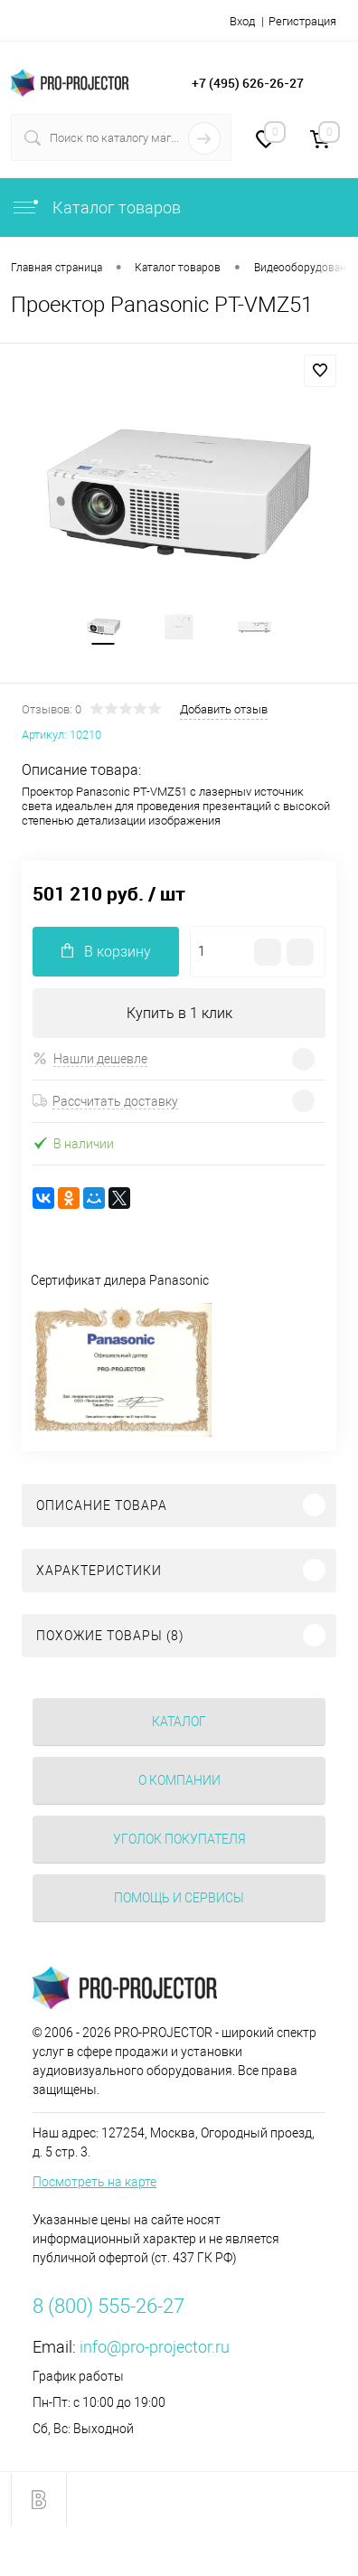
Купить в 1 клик (179, 1013)
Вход (242, 21)
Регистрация (302, 21)
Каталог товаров (96, 207)
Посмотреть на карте (94, 2182)
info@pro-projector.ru (155, 2346)
